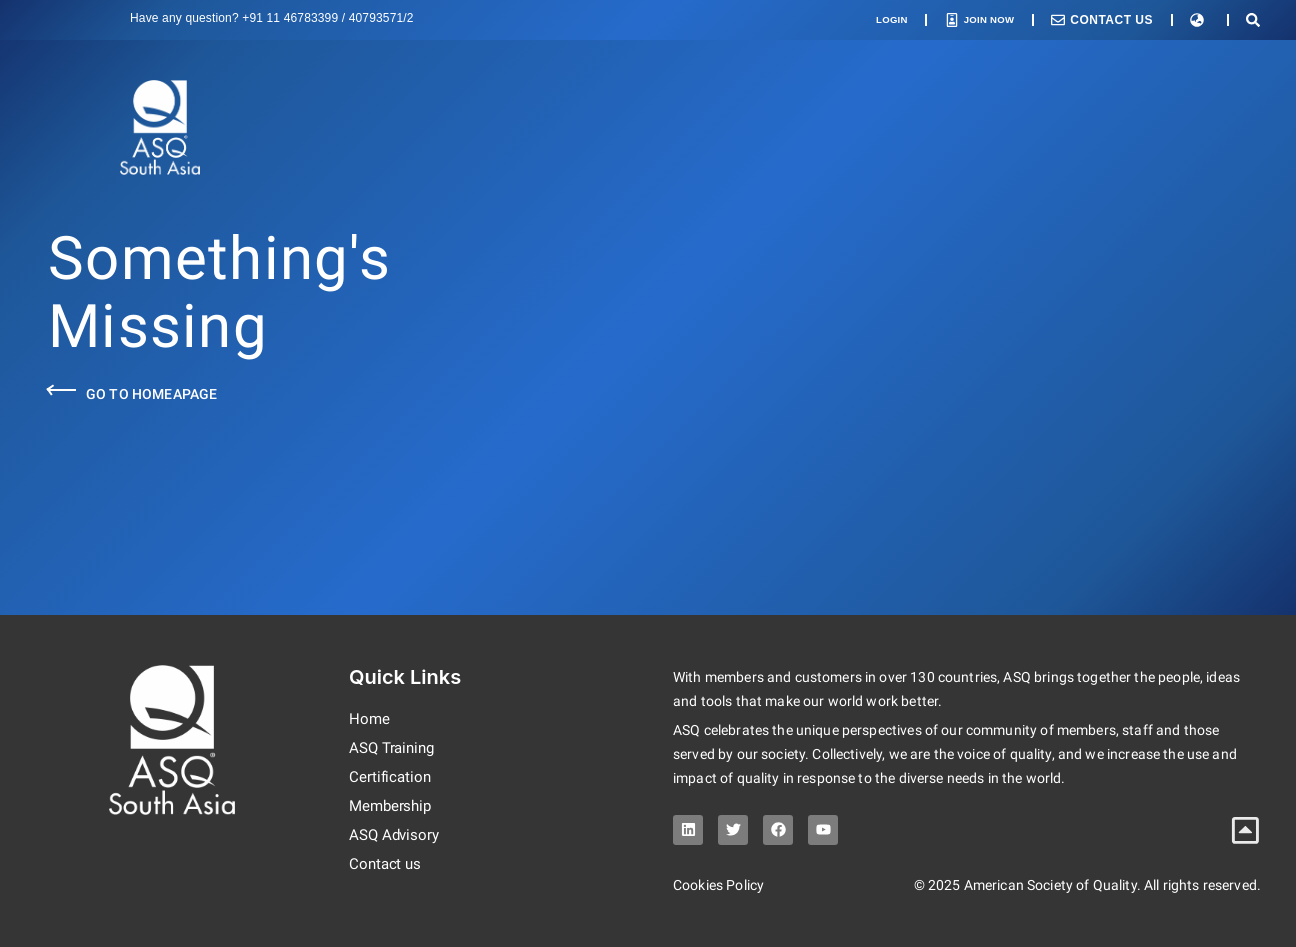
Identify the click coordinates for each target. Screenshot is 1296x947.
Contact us (386, 864)
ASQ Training (395, 748)
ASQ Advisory (396, 835)
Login (873, 20)
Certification (391, 777)
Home (370, 719)
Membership (392, 806)
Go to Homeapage (151, 394)
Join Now (982, 20)
